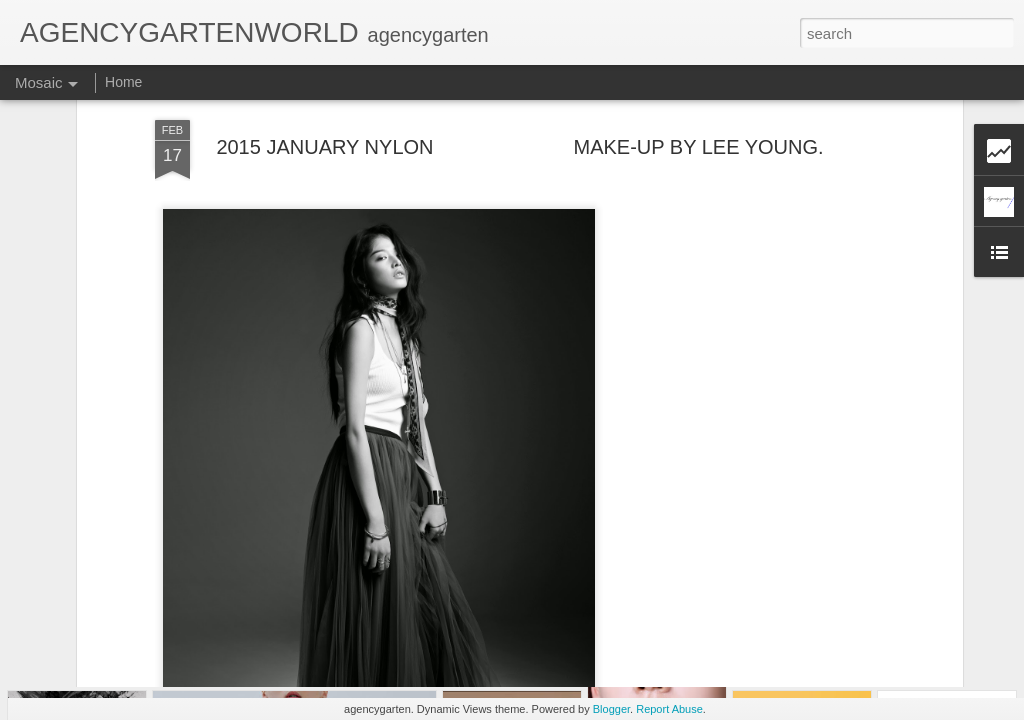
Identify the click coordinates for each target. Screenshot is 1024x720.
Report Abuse (669, 709)
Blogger (611, 709)
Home (123, 82)
